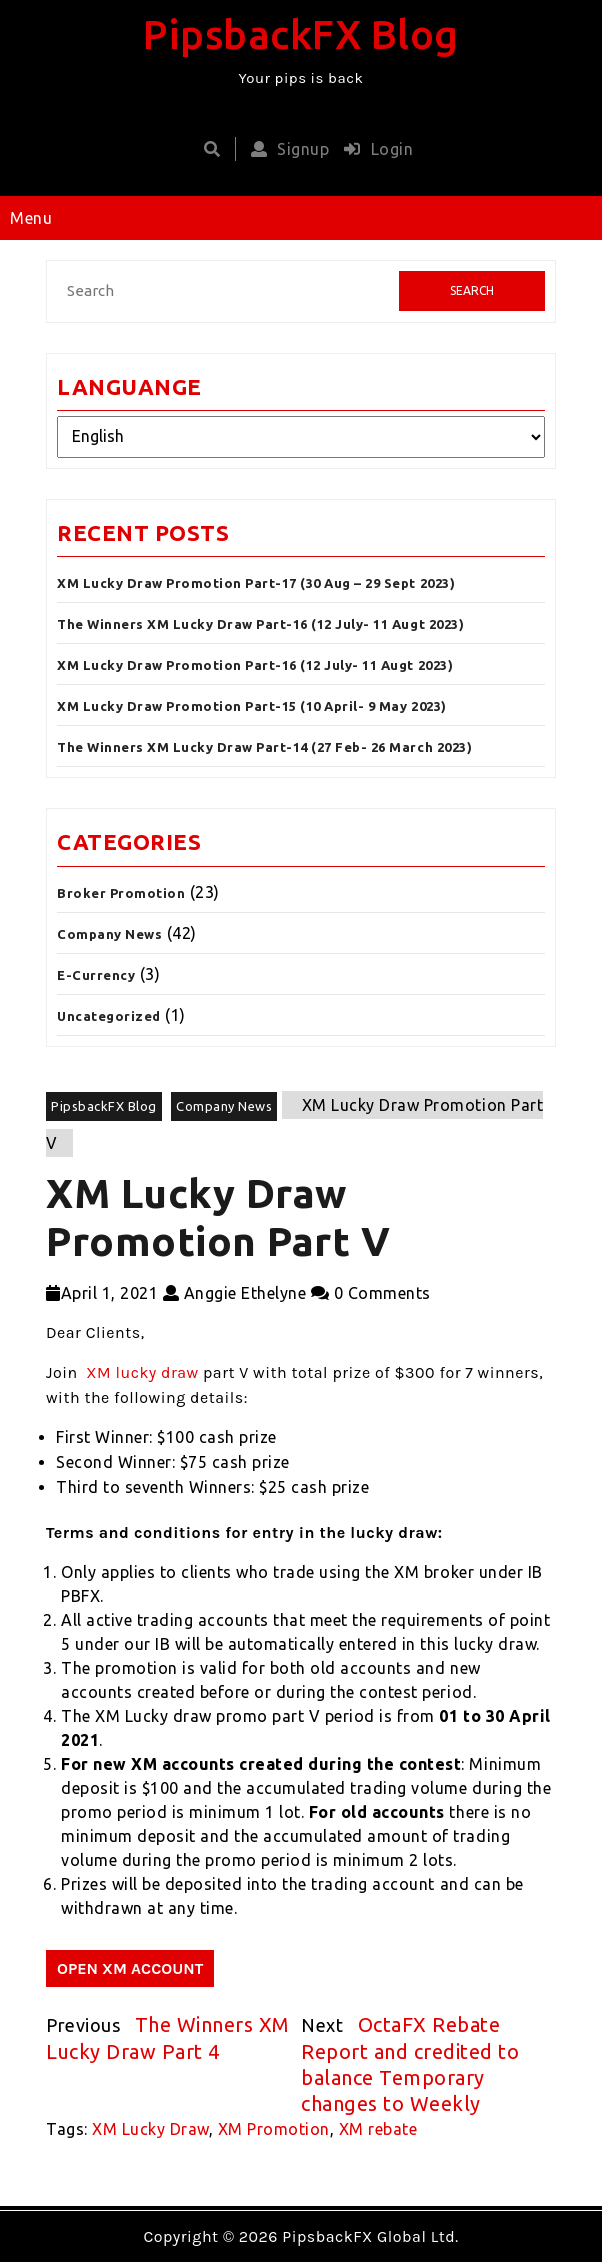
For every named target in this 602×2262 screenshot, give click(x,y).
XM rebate (378, 2129)
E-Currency (96, 975)
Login (373, 149)
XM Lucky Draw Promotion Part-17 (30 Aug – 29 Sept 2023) (256, 583)
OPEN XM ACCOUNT (130, 1968)
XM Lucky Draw (150, 2129)
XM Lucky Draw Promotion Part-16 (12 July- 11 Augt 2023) (255, 665)
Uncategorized (109, 1016)
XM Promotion (274, 2129)
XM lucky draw (142, 1372)
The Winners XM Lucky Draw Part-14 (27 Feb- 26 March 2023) (264, 747)
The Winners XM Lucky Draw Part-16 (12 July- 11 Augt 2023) (260, 624)
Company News (109, 934)
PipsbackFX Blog (301, 34)
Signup (285, 149)
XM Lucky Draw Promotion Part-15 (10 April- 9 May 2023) (252, 706)
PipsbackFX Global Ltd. (370, 2236)
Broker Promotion (121, 893)
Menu (31, 218)
